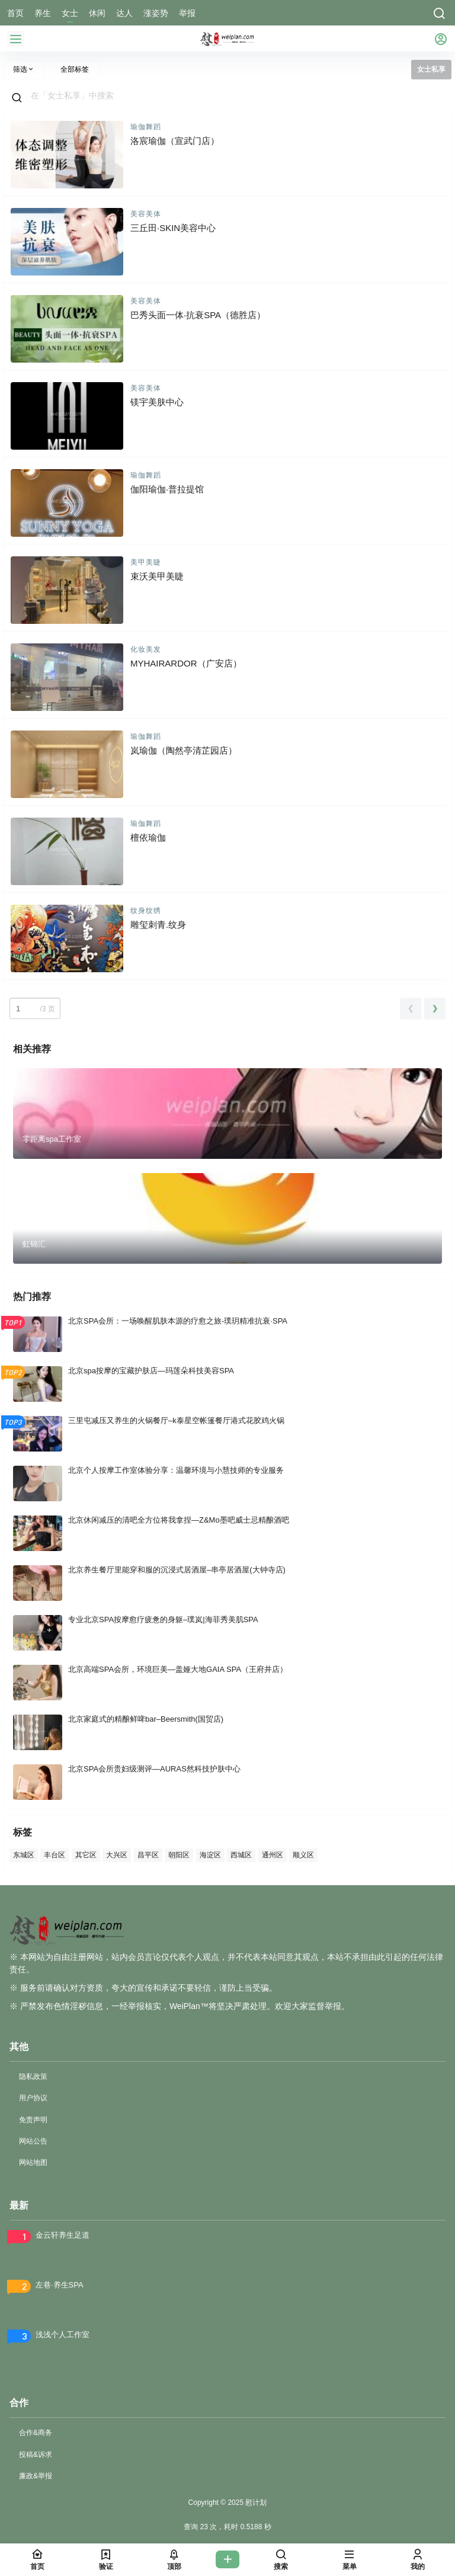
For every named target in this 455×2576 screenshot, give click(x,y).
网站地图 (33, 2162)
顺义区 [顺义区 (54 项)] (303, 1855)
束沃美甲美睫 (157, 576)
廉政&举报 (35, 2476)
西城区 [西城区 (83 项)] (241, 1855)
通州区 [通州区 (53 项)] (272, 1855)
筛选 (23, 69)
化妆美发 (145, 649)
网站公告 (33, 2141)
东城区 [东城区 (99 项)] (23, 1855)
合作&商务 (35, 2432)
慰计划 (255, 2502)
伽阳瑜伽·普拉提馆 (167, 489)
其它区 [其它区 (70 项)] (86, 1855)
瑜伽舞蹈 (145, 127)
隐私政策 (33, 2076)
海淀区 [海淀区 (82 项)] (210, 1855)
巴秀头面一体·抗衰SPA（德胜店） (197, 315)
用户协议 (33, 2098)
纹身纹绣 (145, 910)
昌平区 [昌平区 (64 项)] (148, 1855)
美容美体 (145, 214)
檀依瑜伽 (148, 837)
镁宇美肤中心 (157, 402)
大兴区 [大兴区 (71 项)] (116, 1855)
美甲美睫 (145, 562)
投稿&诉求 (35, 2454)
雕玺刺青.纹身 (158, 924)
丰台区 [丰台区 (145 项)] (54, 1855)
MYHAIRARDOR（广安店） (186, 663)
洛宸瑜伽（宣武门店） (174, 141)
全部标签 (74, 69)
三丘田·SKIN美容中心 (173, 228)
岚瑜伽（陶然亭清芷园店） (183, 750)
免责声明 (33, 2120)
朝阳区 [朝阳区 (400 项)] (179, 1855)
